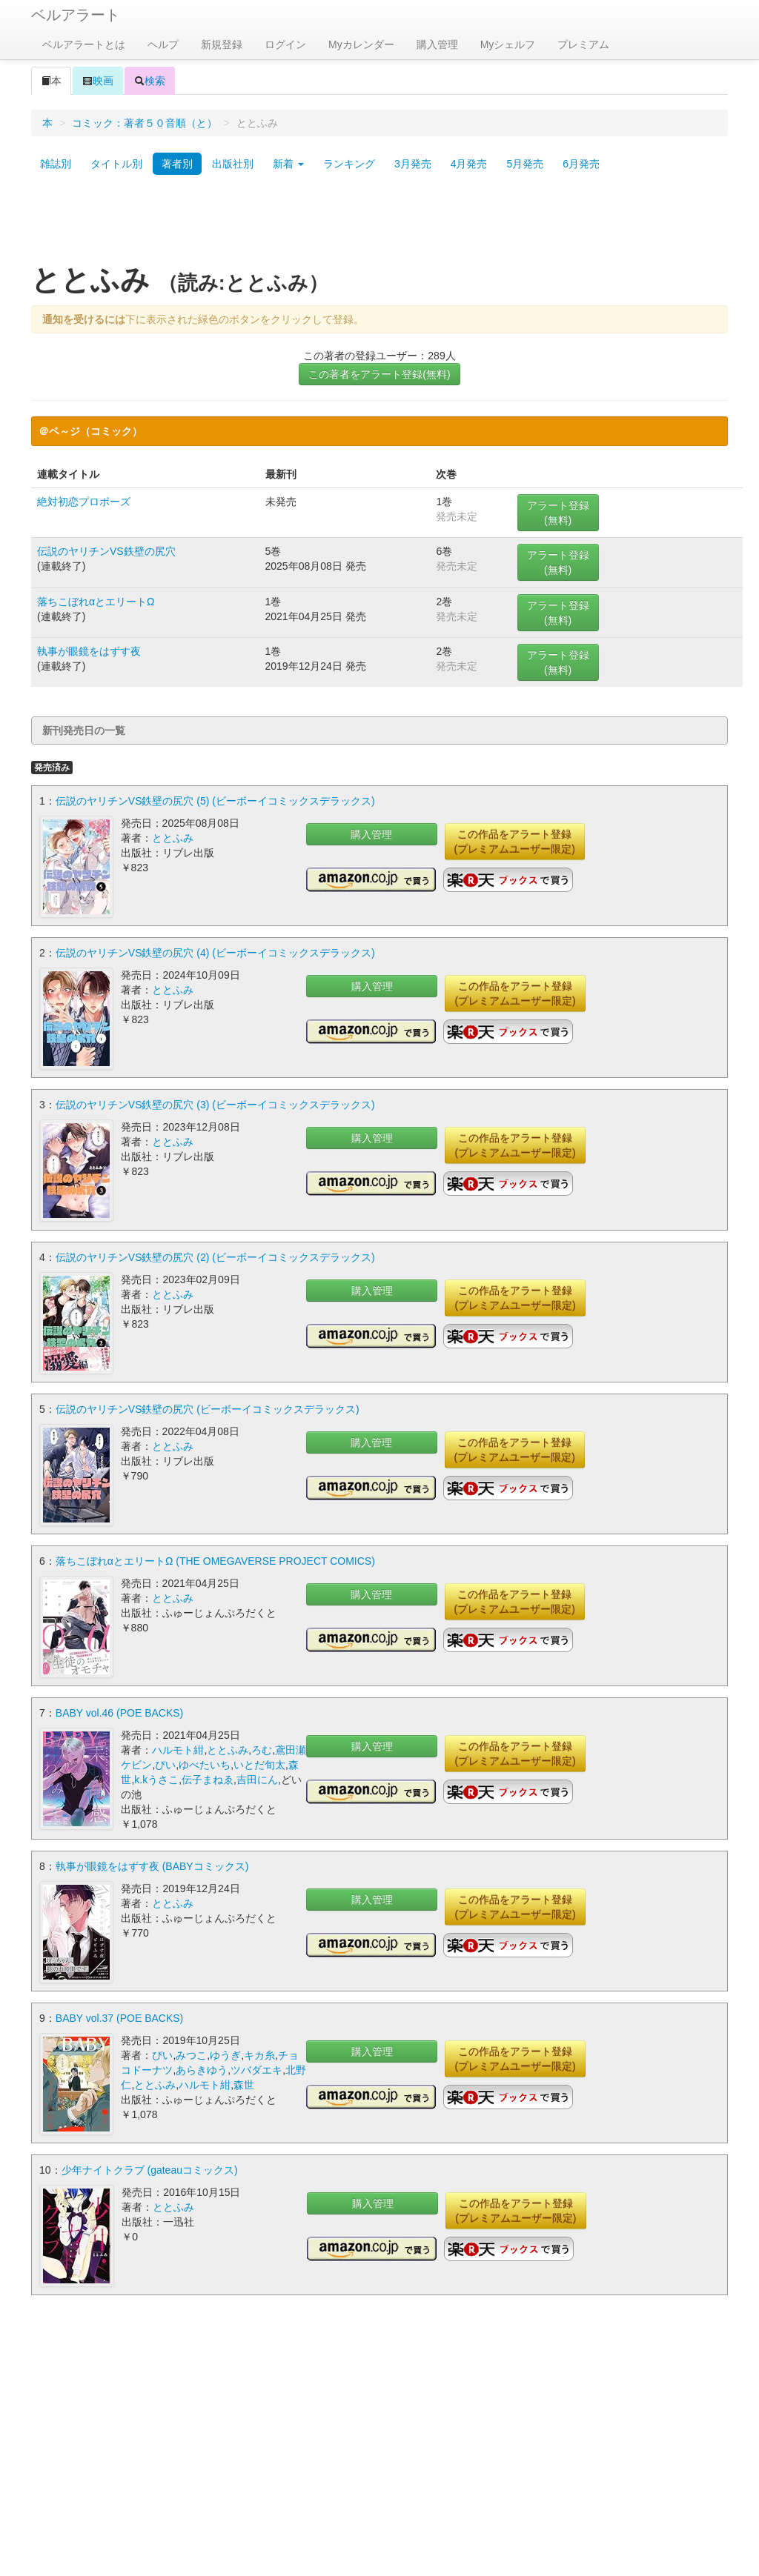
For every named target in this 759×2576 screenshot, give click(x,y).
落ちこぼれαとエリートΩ (96, 602)
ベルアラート (75, 15)
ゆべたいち (205, 1764)
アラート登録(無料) (558, 512)
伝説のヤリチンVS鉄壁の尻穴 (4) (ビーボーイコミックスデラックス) (215, 953)
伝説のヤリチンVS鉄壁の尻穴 (106, 551)
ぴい (165, 1764)
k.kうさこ (156, 1779)
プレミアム (583, 44)
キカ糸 (259, 2054)
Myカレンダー (361, 44)
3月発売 (412, 164)
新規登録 (221, 44)
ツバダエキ (256, 2069)
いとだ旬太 (259, 1764)
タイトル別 (116, 164)
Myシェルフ (508, 44)
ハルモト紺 (178, 1749)
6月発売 (581, 164)
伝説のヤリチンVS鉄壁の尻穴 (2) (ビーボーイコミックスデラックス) (215, 1256)
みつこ (191, 2054)
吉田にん (257, 1779)
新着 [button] (288, 164)
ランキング (349, 164)
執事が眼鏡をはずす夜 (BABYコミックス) (152, 1865)
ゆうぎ (225, 2054)
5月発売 (524, 164)
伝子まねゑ (207, 1779)
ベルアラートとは (83, 44)
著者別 (177, 164)
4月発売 (469, 164)
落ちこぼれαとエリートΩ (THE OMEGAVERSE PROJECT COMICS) (215, 1560)
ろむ (261, 1749)
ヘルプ (163, 44)
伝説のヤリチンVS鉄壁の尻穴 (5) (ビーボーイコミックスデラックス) (215, 801)
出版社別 (232, 164)
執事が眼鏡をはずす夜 (89, 651)
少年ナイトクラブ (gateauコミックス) (150, 2169)
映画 (97, 81)
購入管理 (437, 44)
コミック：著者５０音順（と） (144, 123)
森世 (243, 2084)
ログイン (285, 44)
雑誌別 (55, 164)
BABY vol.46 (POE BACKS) (119, 1712)
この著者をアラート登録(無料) (379, 374)
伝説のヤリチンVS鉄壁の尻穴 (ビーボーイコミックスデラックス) (207, 1408)
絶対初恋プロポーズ (83, 501)
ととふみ (172, 838)
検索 (149, 81)
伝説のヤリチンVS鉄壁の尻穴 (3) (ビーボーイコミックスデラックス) (215, 1105)
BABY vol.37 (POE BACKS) (119, 2017)
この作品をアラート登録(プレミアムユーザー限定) (514, 841)
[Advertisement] (379, 224)
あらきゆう (202, 2069)
